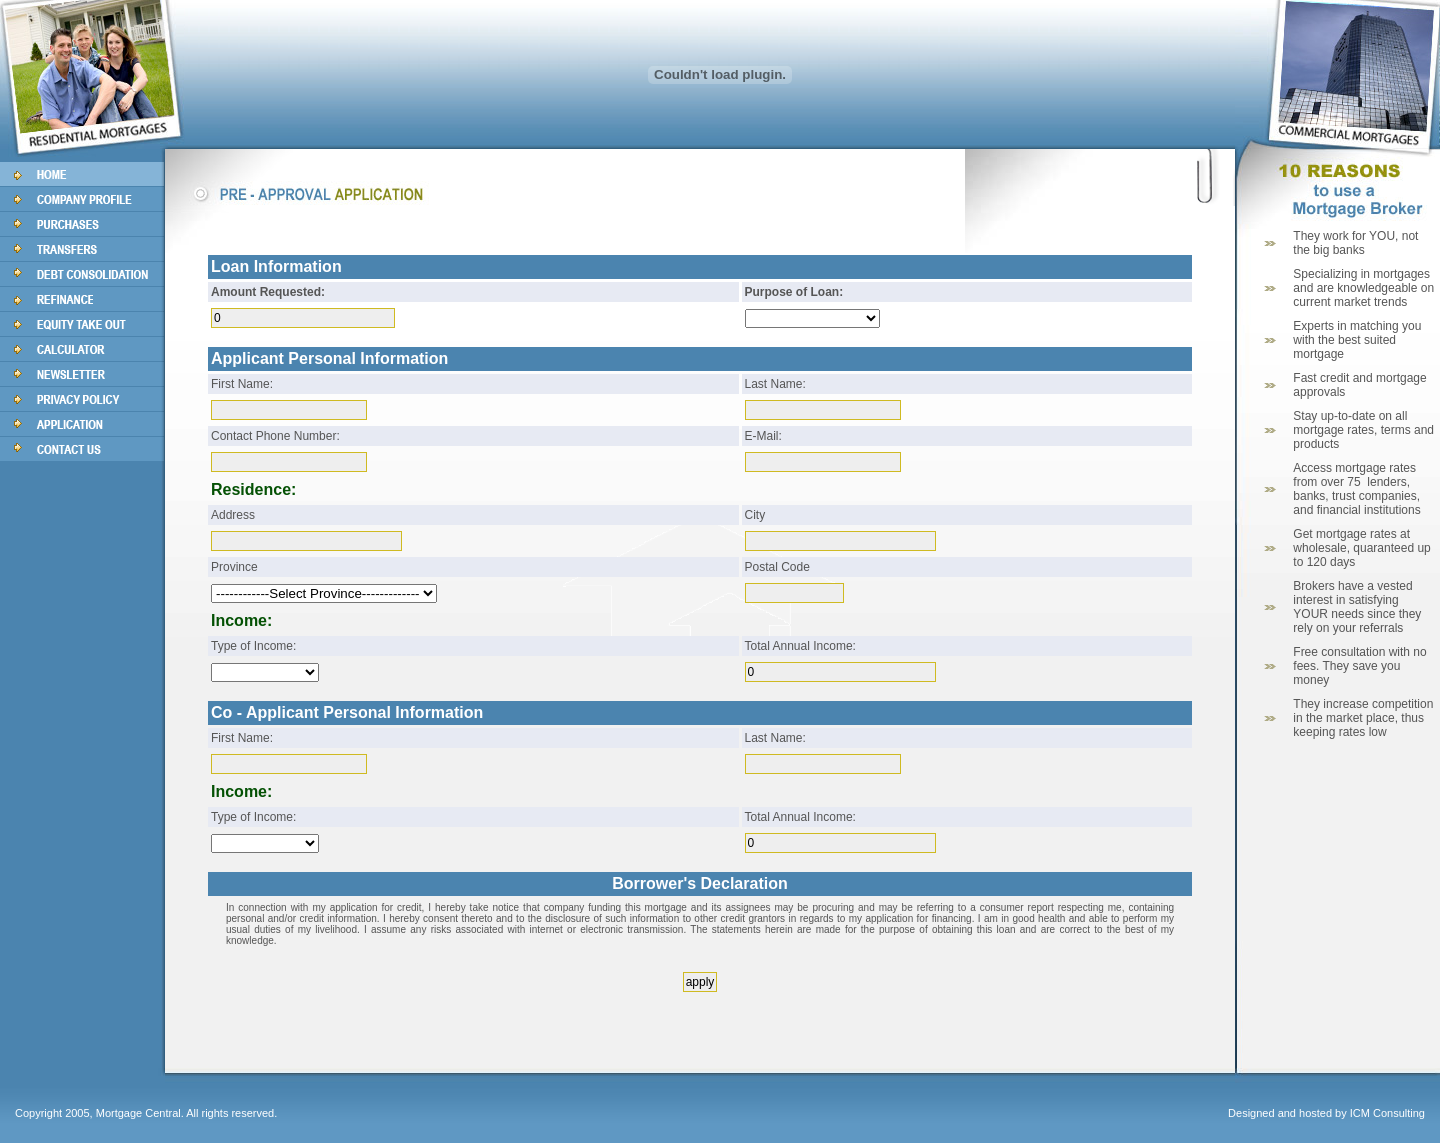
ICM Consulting (1387, 1113)
